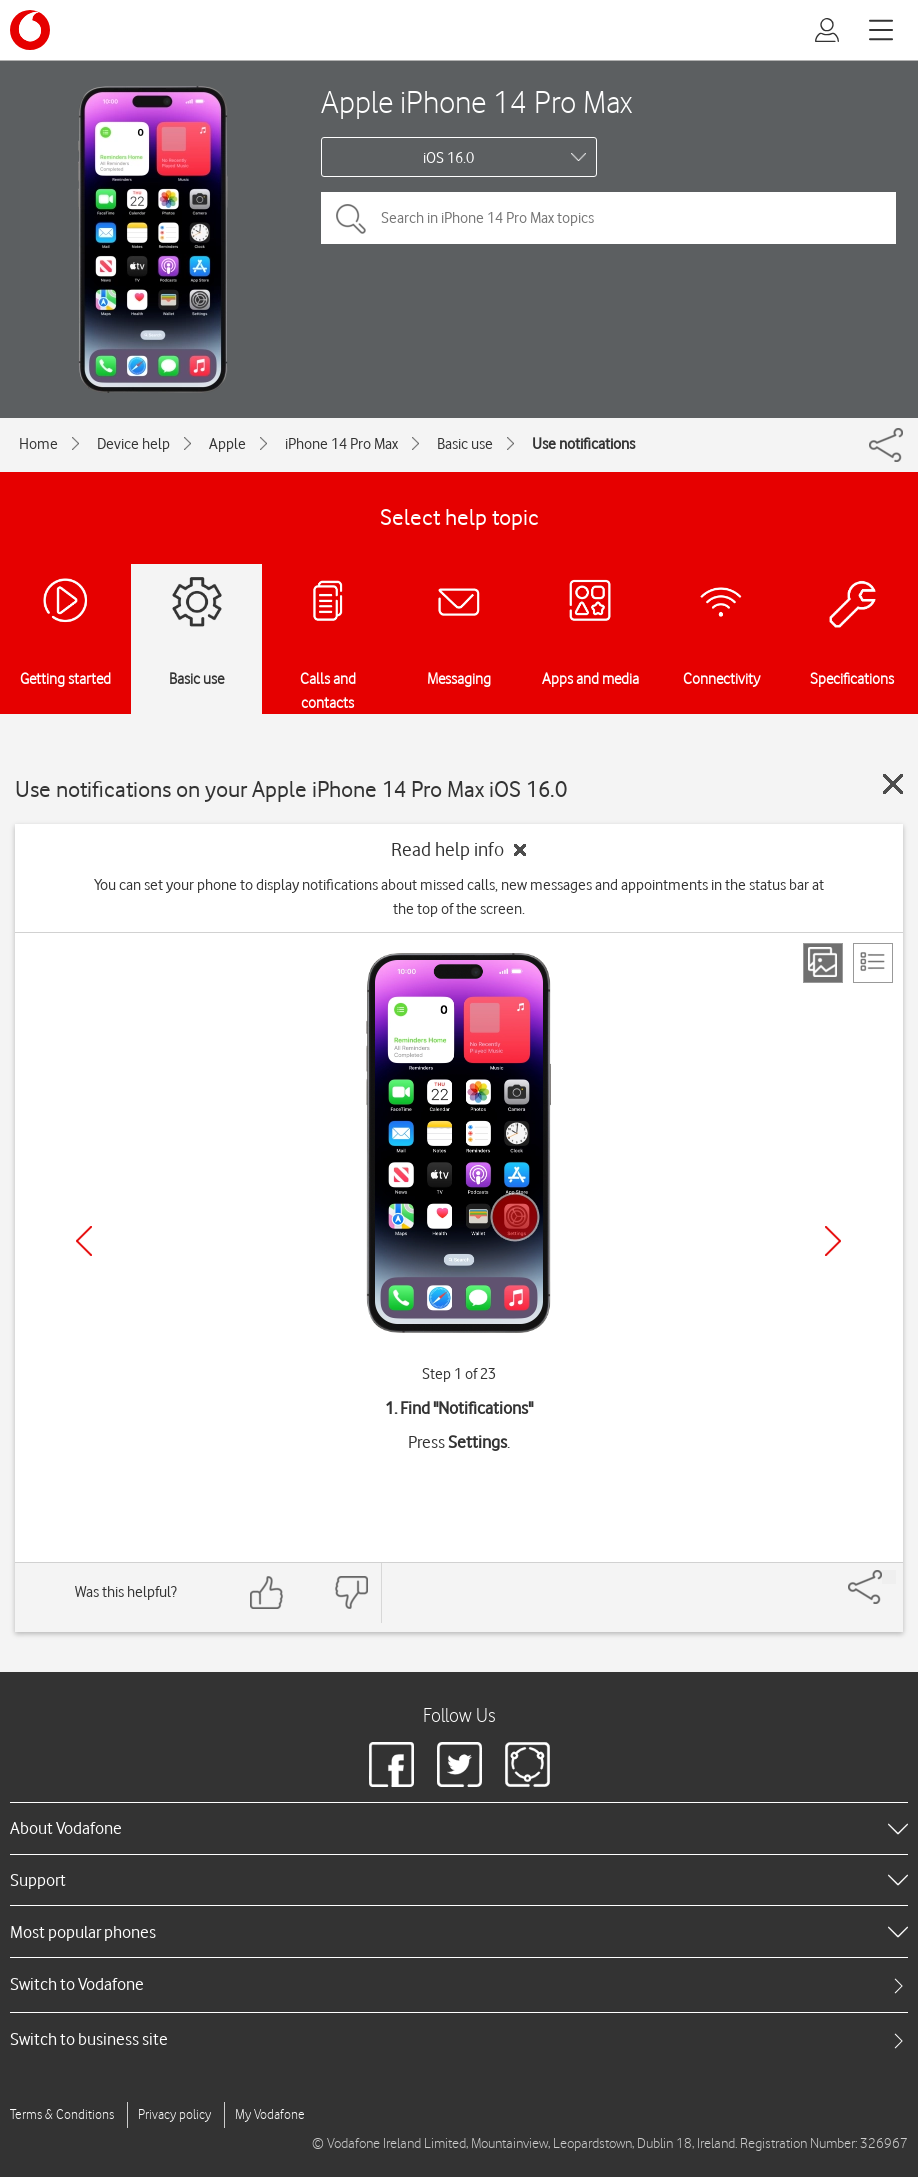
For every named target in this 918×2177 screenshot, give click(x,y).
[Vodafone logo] (30, 30)
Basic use (465, 444)
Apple (227, 444)
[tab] (459, 1984)
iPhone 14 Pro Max (341, 444)
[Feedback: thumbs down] (351, 1592)
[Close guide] (893, 784)
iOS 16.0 (448, 158)
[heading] (459, 1828)
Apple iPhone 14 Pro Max (476, 101)
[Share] (889, 1577)
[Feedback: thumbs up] (267, 1592)
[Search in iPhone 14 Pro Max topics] (608, 218)
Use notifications (583, 444)
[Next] (833, 1241)
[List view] (873, 963)
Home (38, 444)
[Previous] (84, 1241)
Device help (133, 444)
